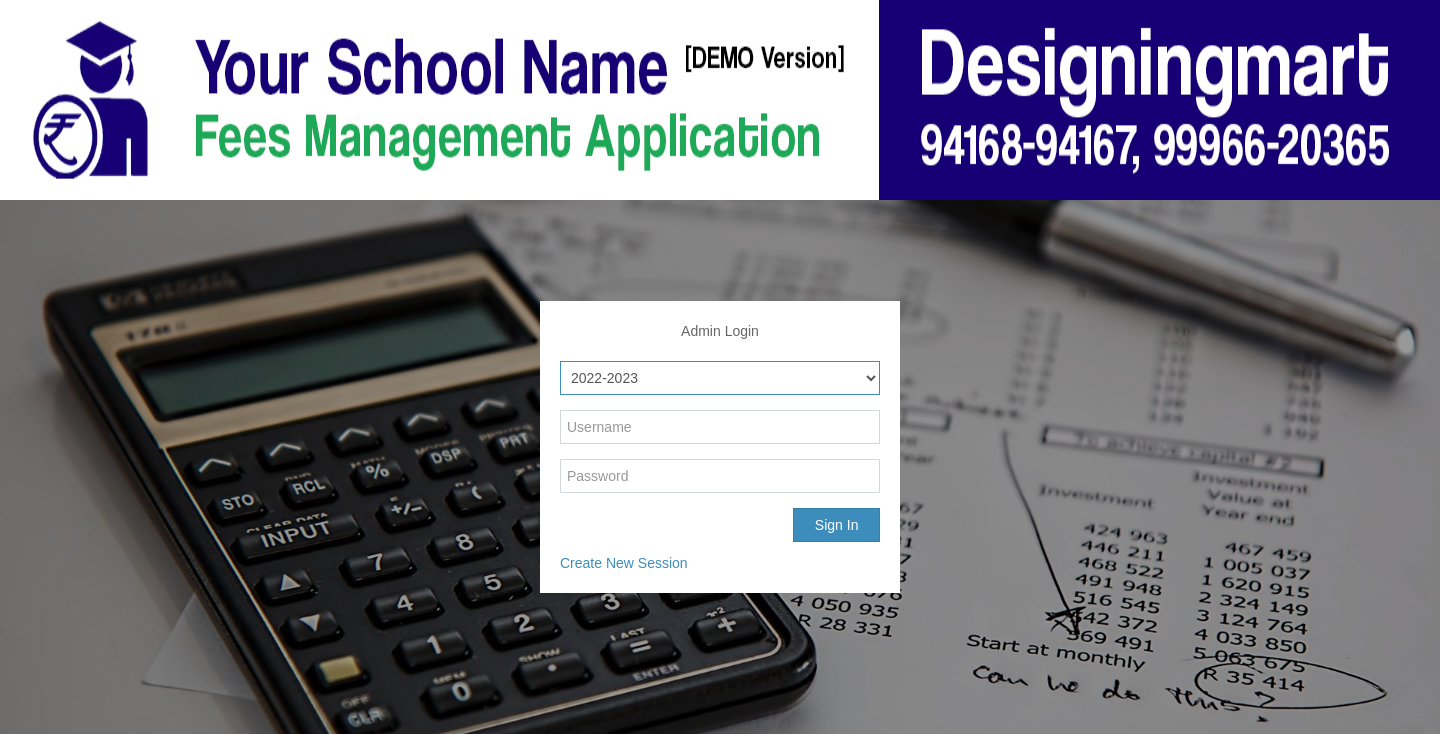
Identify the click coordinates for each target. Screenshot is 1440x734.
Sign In (837, 525)
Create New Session (624, 563)
